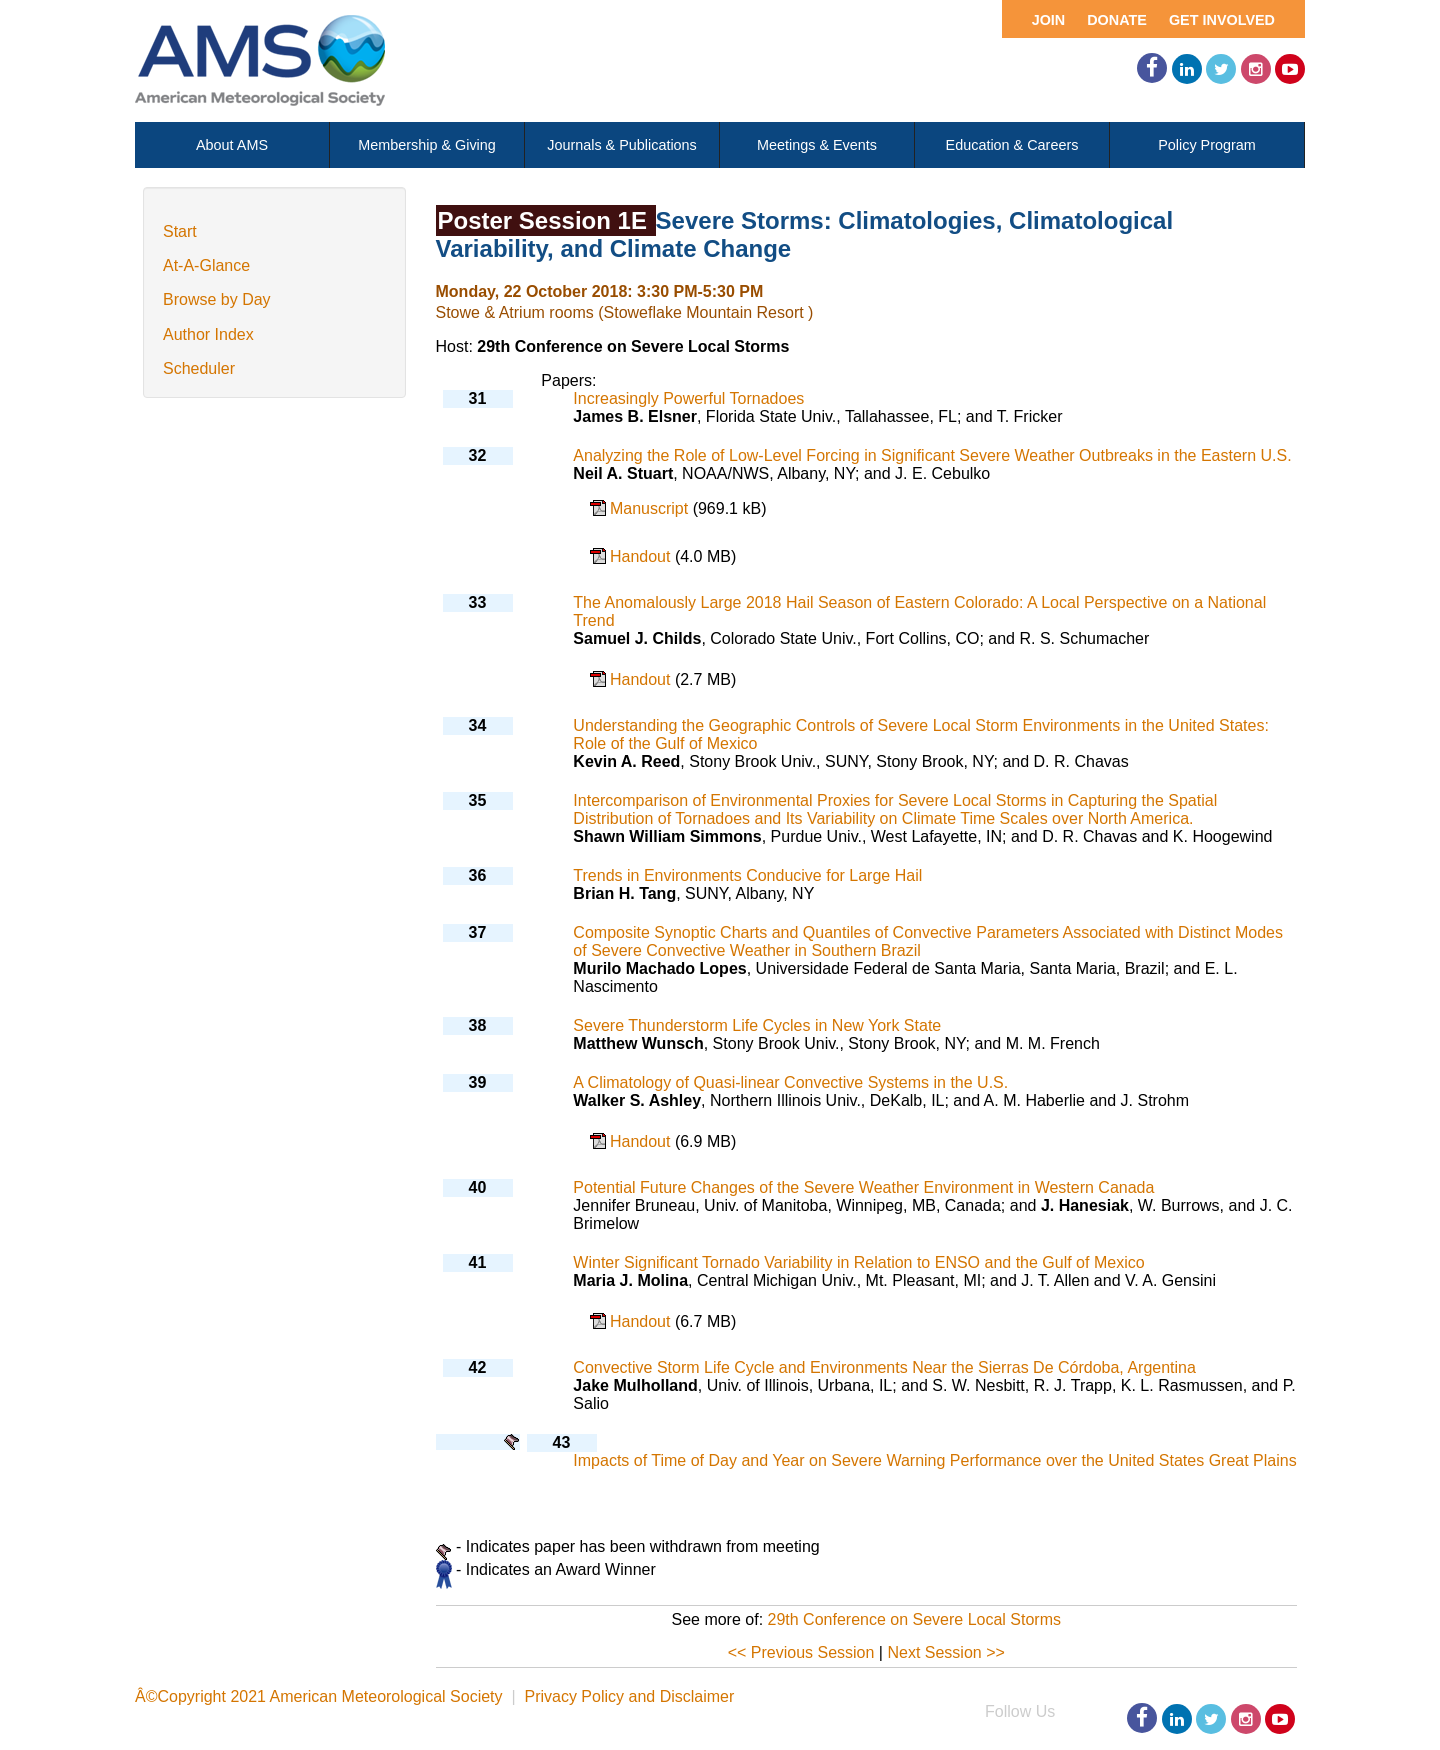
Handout (642, 556)
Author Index (208, 334)
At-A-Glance (206, 265)
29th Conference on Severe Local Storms (915, 1619)
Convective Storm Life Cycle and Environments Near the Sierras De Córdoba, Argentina (884, 1367)
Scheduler (199, 368)
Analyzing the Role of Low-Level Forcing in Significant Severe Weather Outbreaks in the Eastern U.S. (932, 455)
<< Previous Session (801, 1652)
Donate (1117, 20)
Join (1049, 20)
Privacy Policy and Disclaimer (629, 1696)
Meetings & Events (817, 145)
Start (180, 231)
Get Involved (1222, 20)
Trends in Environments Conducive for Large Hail (747, 875)
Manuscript (651, 508)
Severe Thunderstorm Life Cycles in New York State (757, 1025)
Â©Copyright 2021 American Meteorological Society (319, 1696)
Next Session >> (945, 1652)
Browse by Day (217, 299)
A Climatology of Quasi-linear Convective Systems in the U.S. (790, 1082)
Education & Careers (1012, 145)
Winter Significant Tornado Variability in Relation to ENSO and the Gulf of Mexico (858, 1262)
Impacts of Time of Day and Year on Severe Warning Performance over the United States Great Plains (934, 1460)
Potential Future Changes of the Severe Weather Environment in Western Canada (863, 1187)
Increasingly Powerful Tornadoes (688, 398)
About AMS (232, 145)
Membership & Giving (427, 145)
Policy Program (1207, 145)
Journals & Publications (622, 145)
